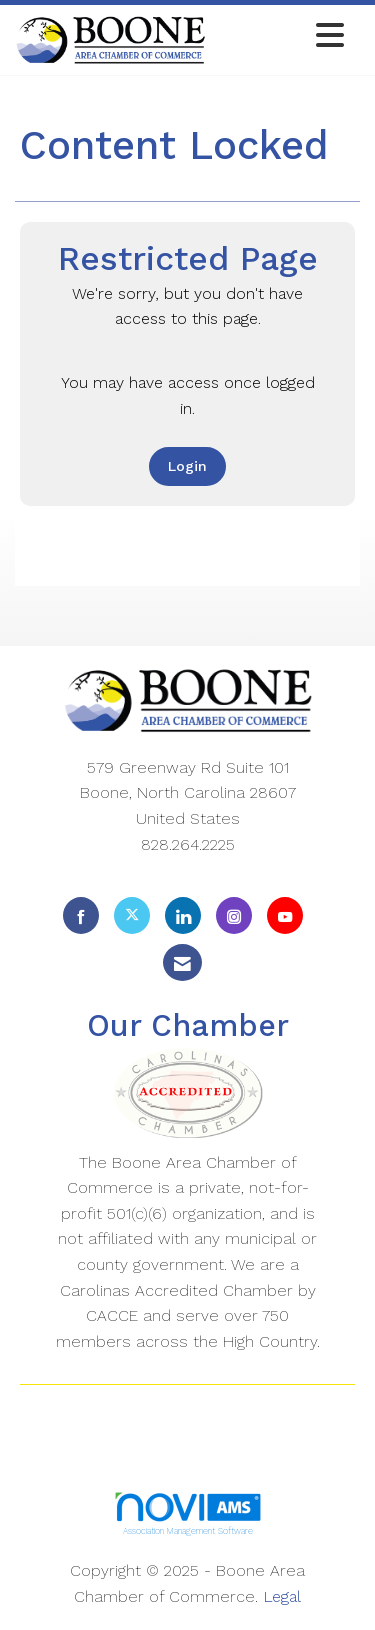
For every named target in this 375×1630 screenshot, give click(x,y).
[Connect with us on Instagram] (234, 915)
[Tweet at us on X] (132, 915)
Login (187, 466)
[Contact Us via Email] (182, 962)
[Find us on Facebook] (81, 915)
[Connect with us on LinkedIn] (183, 915)
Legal (282, 1596)
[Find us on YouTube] (285, 915)
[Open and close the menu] (280, 36)
